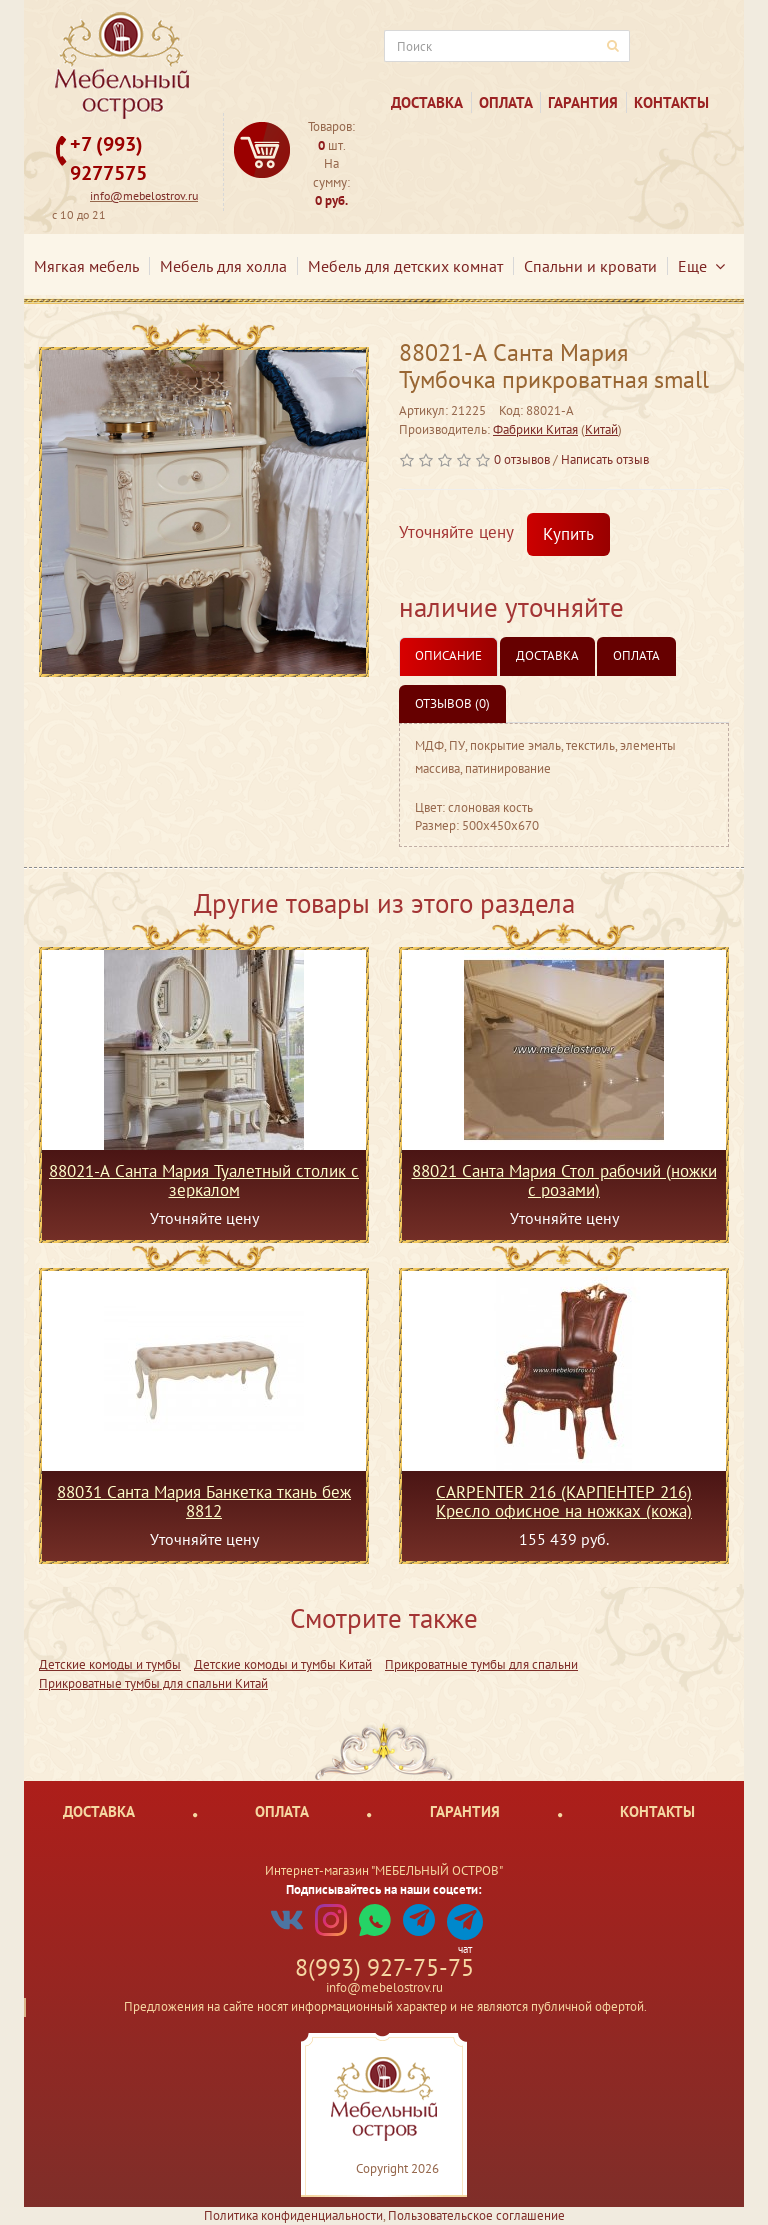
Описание (448, 655)
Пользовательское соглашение (476, 2215)
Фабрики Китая (535, 429)
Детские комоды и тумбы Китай (283, 1664)
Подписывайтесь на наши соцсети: (384, 1889)
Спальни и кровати (590, 266)
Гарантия (583, 102)
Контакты (671, 102)
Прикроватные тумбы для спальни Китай (153, 1683)
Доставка (427, 102)
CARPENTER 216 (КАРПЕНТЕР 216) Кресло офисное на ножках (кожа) (564, 1501)
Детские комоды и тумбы (110, 1664)
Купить (568, 534)
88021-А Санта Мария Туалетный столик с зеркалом (204, 1180)
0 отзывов (522, 459)
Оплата (506, 102)
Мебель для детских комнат (405, 266)
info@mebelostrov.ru (144, 195)
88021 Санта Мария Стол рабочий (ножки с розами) (564, 1180)
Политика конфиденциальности (293, 2215)
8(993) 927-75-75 (384, 1967)
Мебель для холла (223, 266)
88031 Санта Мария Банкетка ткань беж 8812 (204, 1501)
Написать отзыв (605, 459)
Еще (701, 266)
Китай (601, 429)
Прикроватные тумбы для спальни (481, 1664)
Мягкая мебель (86, 266)
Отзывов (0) (452, 703)
